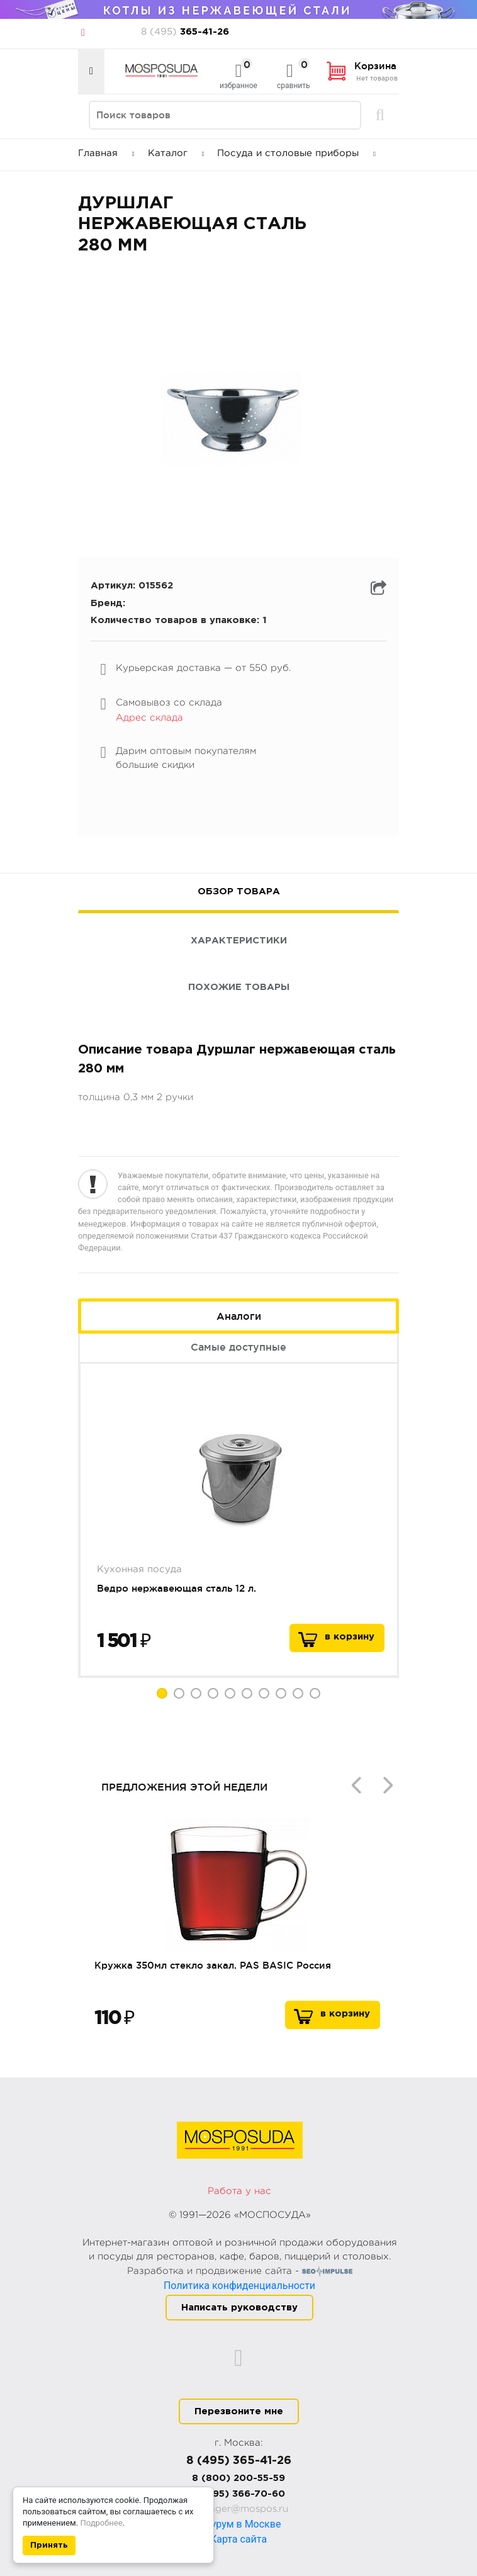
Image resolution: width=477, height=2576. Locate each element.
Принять (49, 2545)
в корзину (349, 1637)
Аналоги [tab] (238, 1316)
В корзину (345, 2014)
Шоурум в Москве (238, 2524)
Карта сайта (238, 2539)
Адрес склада (149, 718)
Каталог (176, 153)
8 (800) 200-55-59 (238, 2478)
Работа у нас (239, 2191)
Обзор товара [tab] (239, 891)
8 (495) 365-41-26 (238, 2461)
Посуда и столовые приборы (296, 153)
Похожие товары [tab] (238, 987)
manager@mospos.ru (238, 2509)
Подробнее (101, 2523)
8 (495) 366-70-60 (239, 2494)
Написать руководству (239, 2307)
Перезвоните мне (238, 2411)
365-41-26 (185, 32)
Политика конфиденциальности (239, 2286)
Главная (106, 153)
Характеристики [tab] (239, 940)
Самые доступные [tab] (238, 1347)
